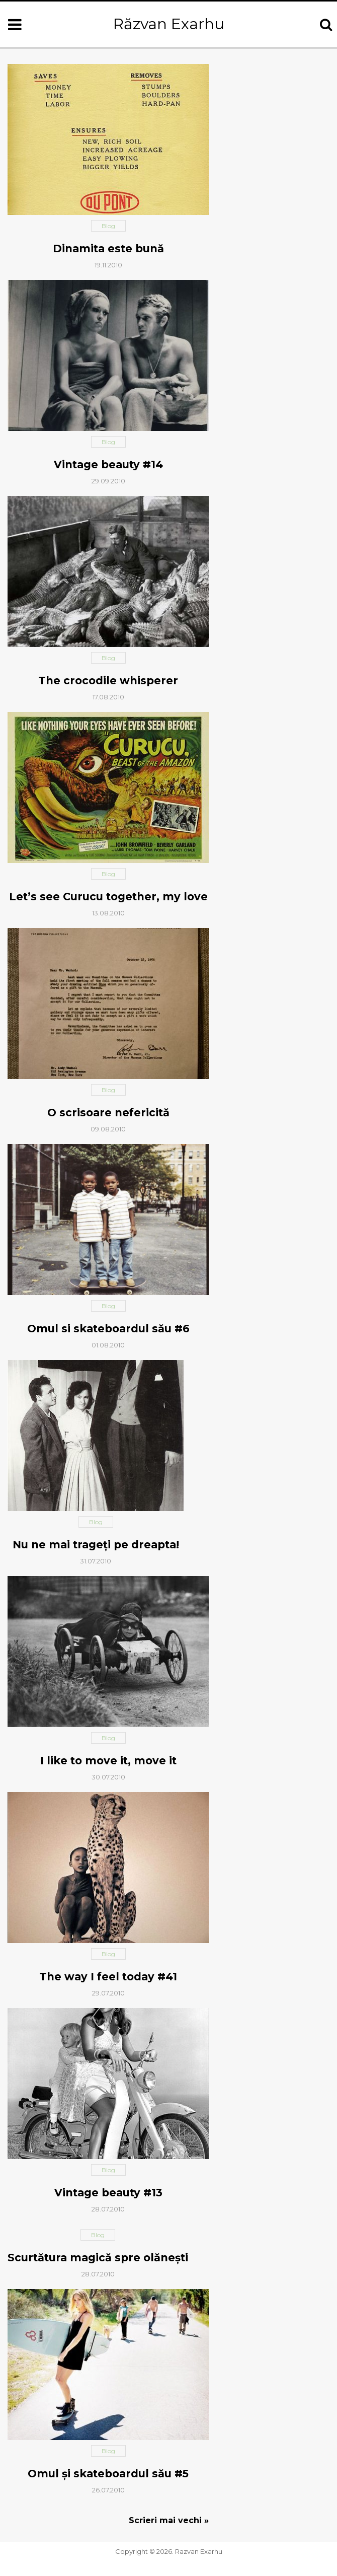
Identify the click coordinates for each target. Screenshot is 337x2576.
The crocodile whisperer (108, 680)
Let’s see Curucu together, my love (108, 896)
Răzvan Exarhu (168, 24)
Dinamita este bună (108, 248)
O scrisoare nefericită (108, 1112)
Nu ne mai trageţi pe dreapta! (96, 1544)
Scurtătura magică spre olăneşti (98, 2257)
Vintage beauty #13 (108, 2192)
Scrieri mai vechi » (169, 2520)
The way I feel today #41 (108, 1976)
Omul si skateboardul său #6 (108, 1328)
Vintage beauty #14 (108, 464)
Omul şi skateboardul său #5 (108, 2473)
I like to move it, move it (108, 1760)
